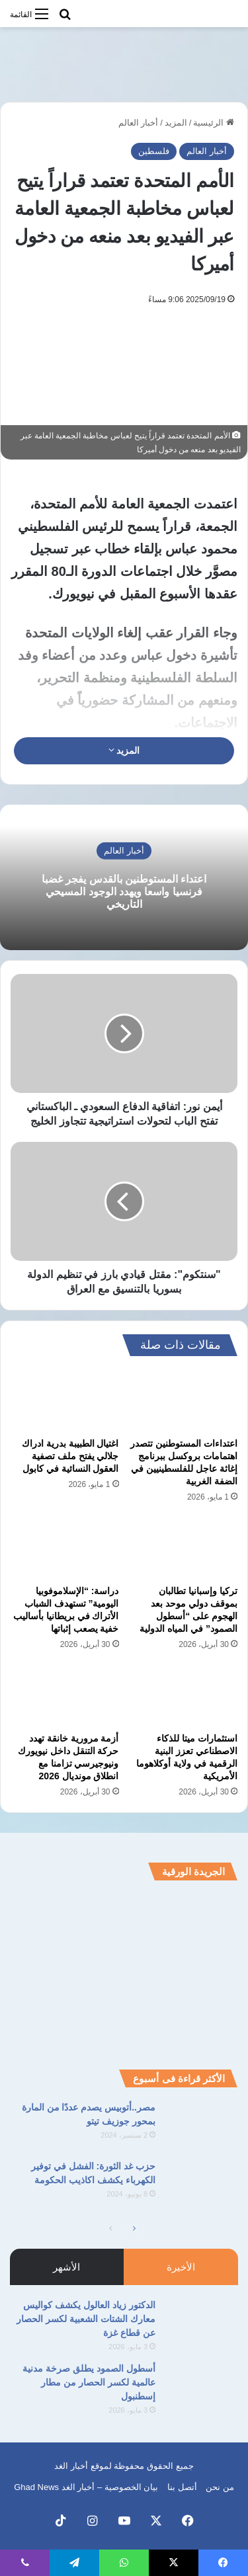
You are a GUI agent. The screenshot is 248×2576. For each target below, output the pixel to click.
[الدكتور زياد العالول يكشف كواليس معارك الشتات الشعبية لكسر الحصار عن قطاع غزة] (201, 2323)
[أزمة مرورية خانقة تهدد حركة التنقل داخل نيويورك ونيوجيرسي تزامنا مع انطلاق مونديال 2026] (65, 1695)
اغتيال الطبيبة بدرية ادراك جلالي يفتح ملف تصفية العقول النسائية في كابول (70, 1456)
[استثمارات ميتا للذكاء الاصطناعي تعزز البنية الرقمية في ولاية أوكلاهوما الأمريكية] (184, 1695)
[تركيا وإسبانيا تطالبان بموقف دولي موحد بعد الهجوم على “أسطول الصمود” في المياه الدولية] (184, 1547)
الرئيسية (213, 123)
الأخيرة (181, 2267)
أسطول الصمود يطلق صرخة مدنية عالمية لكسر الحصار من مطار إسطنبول (88, 2382)
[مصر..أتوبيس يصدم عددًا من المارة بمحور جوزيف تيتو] (201, 2125)
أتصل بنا (182, 2487)
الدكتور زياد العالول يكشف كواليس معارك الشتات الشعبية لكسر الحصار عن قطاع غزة (86, 2319)
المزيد (176, 123)
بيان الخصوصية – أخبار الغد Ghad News (86, 2487)
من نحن (220, 2487)
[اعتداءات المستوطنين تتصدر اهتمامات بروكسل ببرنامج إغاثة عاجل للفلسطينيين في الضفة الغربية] (184, 1399)
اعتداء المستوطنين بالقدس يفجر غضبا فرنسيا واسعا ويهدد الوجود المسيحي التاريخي (124, 891)
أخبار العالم (138, 123)
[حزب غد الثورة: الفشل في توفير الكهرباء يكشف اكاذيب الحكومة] (201, 2184)
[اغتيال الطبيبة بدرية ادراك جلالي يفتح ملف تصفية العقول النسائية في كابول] (65, 1399)
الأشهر (66, 2267)
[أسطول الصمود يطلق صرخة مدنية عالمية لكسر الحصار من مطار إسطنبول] (201, 2386)
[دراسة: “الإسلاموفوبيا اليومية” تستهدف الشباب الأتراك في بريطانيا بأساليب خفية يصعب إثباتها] (65, 1547)
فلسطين (153, 151)
